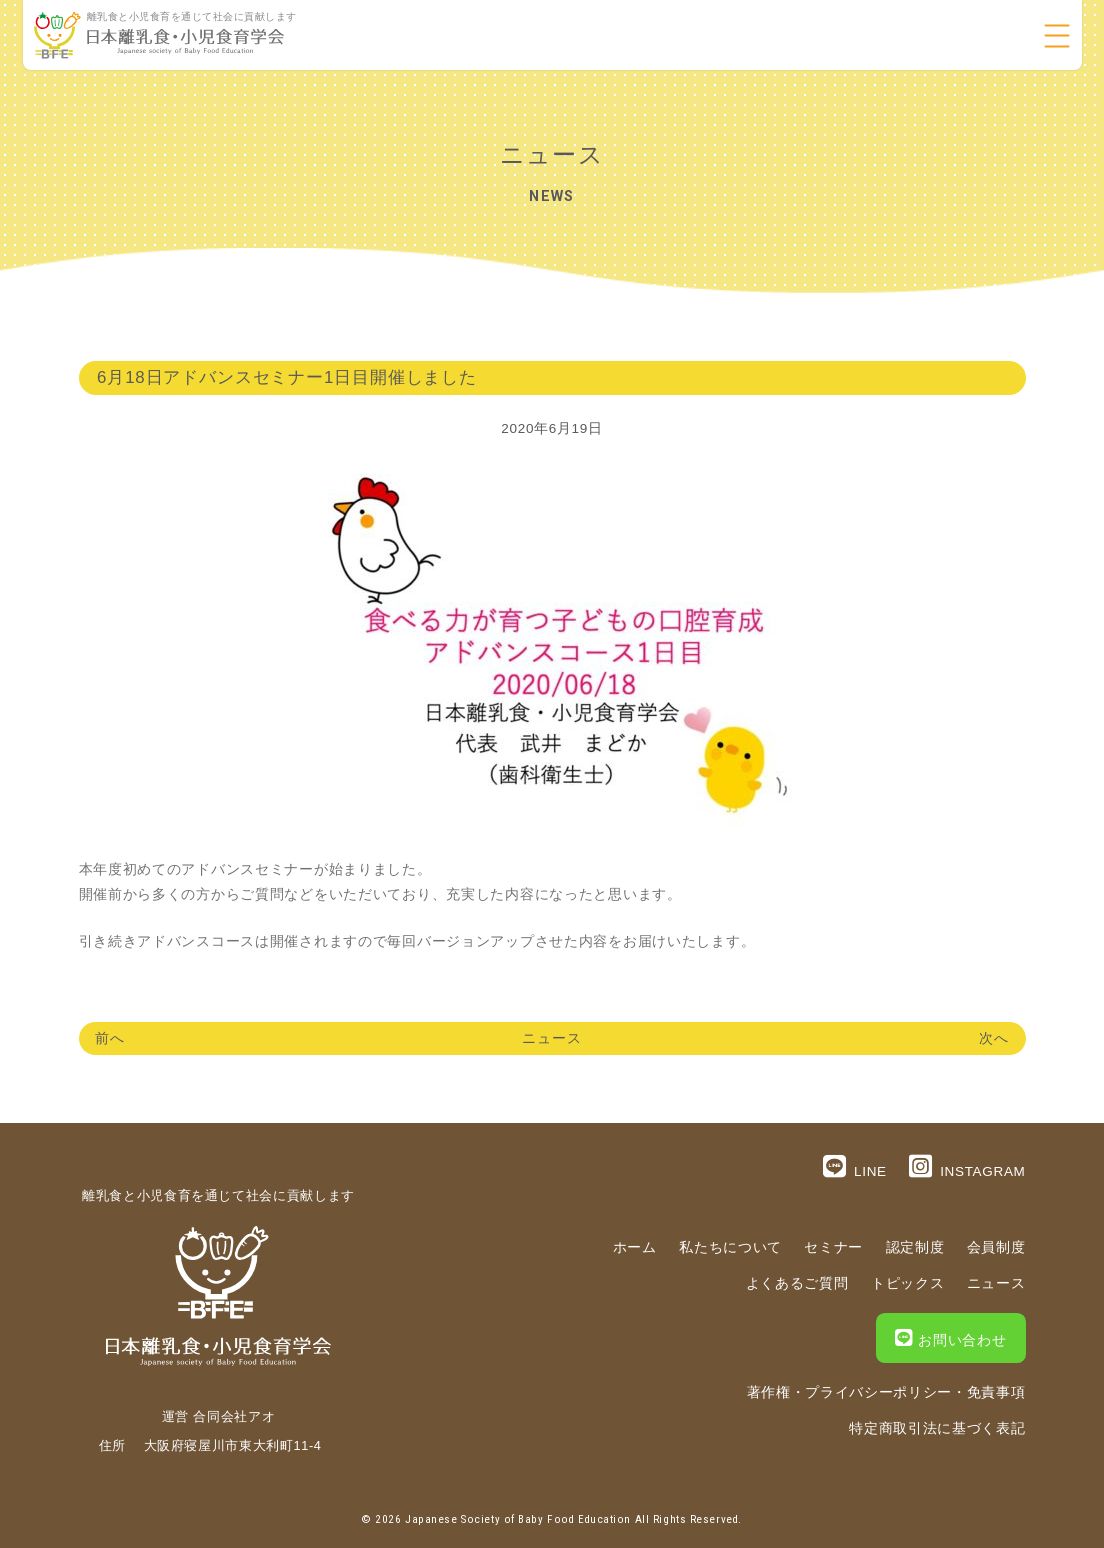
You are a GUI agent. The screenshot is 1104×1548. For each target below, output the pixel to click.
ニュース (552, 1038)
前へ (110, 1038)
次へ (994, 1038)
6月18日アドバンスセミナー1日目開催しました (287, 377)
